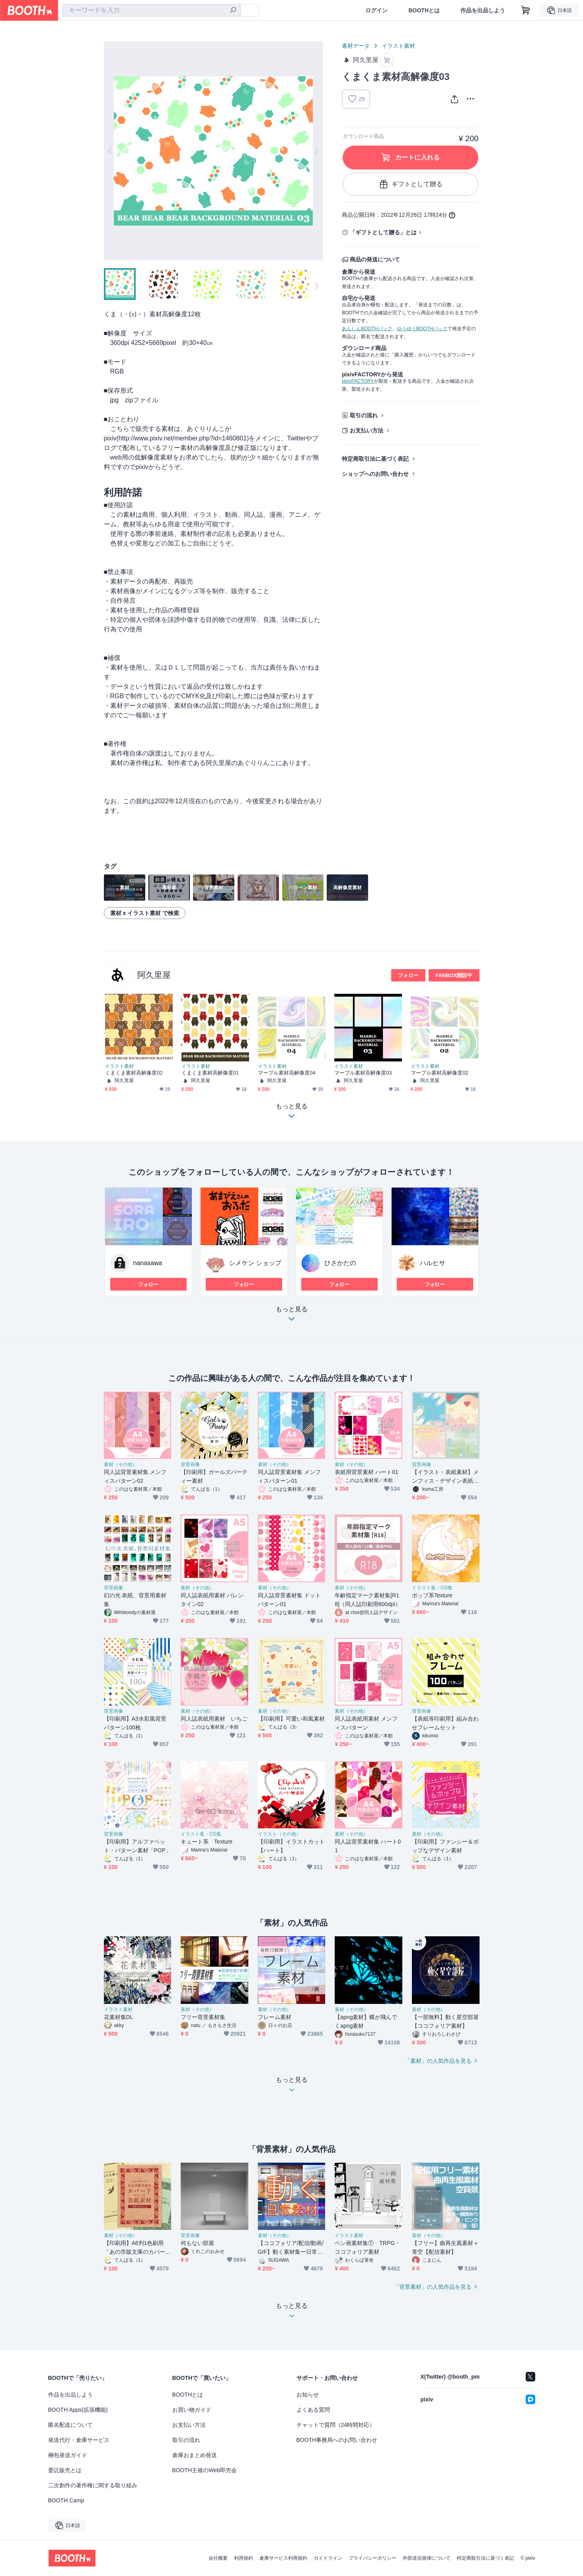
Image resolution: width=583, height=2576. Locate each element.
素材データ (356, 46)
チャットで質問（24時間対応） (335, 2425)
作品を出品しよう (482, 10)
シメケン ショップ (255, 1263)
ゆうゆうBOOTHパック (422, 328)
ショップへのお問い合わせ (375, 474)
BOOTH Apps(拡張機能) (78, 2410)
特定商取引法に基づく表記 (375, 459)
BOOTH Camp (66, 2500)
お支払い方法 (366, 430)
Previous (110, 150)
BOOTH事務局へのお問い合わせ (337, 2440)
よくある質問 (313, 2410)
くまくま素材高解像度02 (134, 1073)
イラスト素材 (398, 46)
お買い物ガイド (191, 2410)
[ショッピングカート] (525, 10)
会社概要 (218, 2558)
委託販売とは (65, 2470)
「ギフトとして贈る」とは (383, 232)
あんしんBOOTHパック (367, 328)
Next (316, 150)
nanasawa (147, 1263)
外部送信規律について (426, 2558)
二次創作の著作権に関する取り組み (92, 2485)
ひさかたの (340, 1263)
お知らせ (307, 2394)
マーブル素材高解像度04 (287, 1073)
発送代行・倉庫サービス (78, 2440)
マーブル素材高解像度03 (363, 1073)
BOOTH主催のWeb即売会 (204, 2470)
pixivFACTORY (358, 381)
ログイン (376, 10)
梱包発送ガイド (67, 2455)
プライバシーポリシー (372, 2558)
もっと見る (291, 1316)
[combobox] (151, 10)
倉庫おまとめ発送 (194, 2455)
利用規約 (243, 2558)
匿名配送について (70, 2425)
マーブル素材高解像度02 (439, 1073)
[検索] (233, 10)
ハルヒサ (432, 1263)
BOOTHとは (424, 10)
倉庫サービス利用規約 (283, 2558)
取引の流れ (364, 415)
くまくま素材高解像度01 (210, 1073)
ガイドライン (328, 2558)
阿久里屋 (154, 974)
